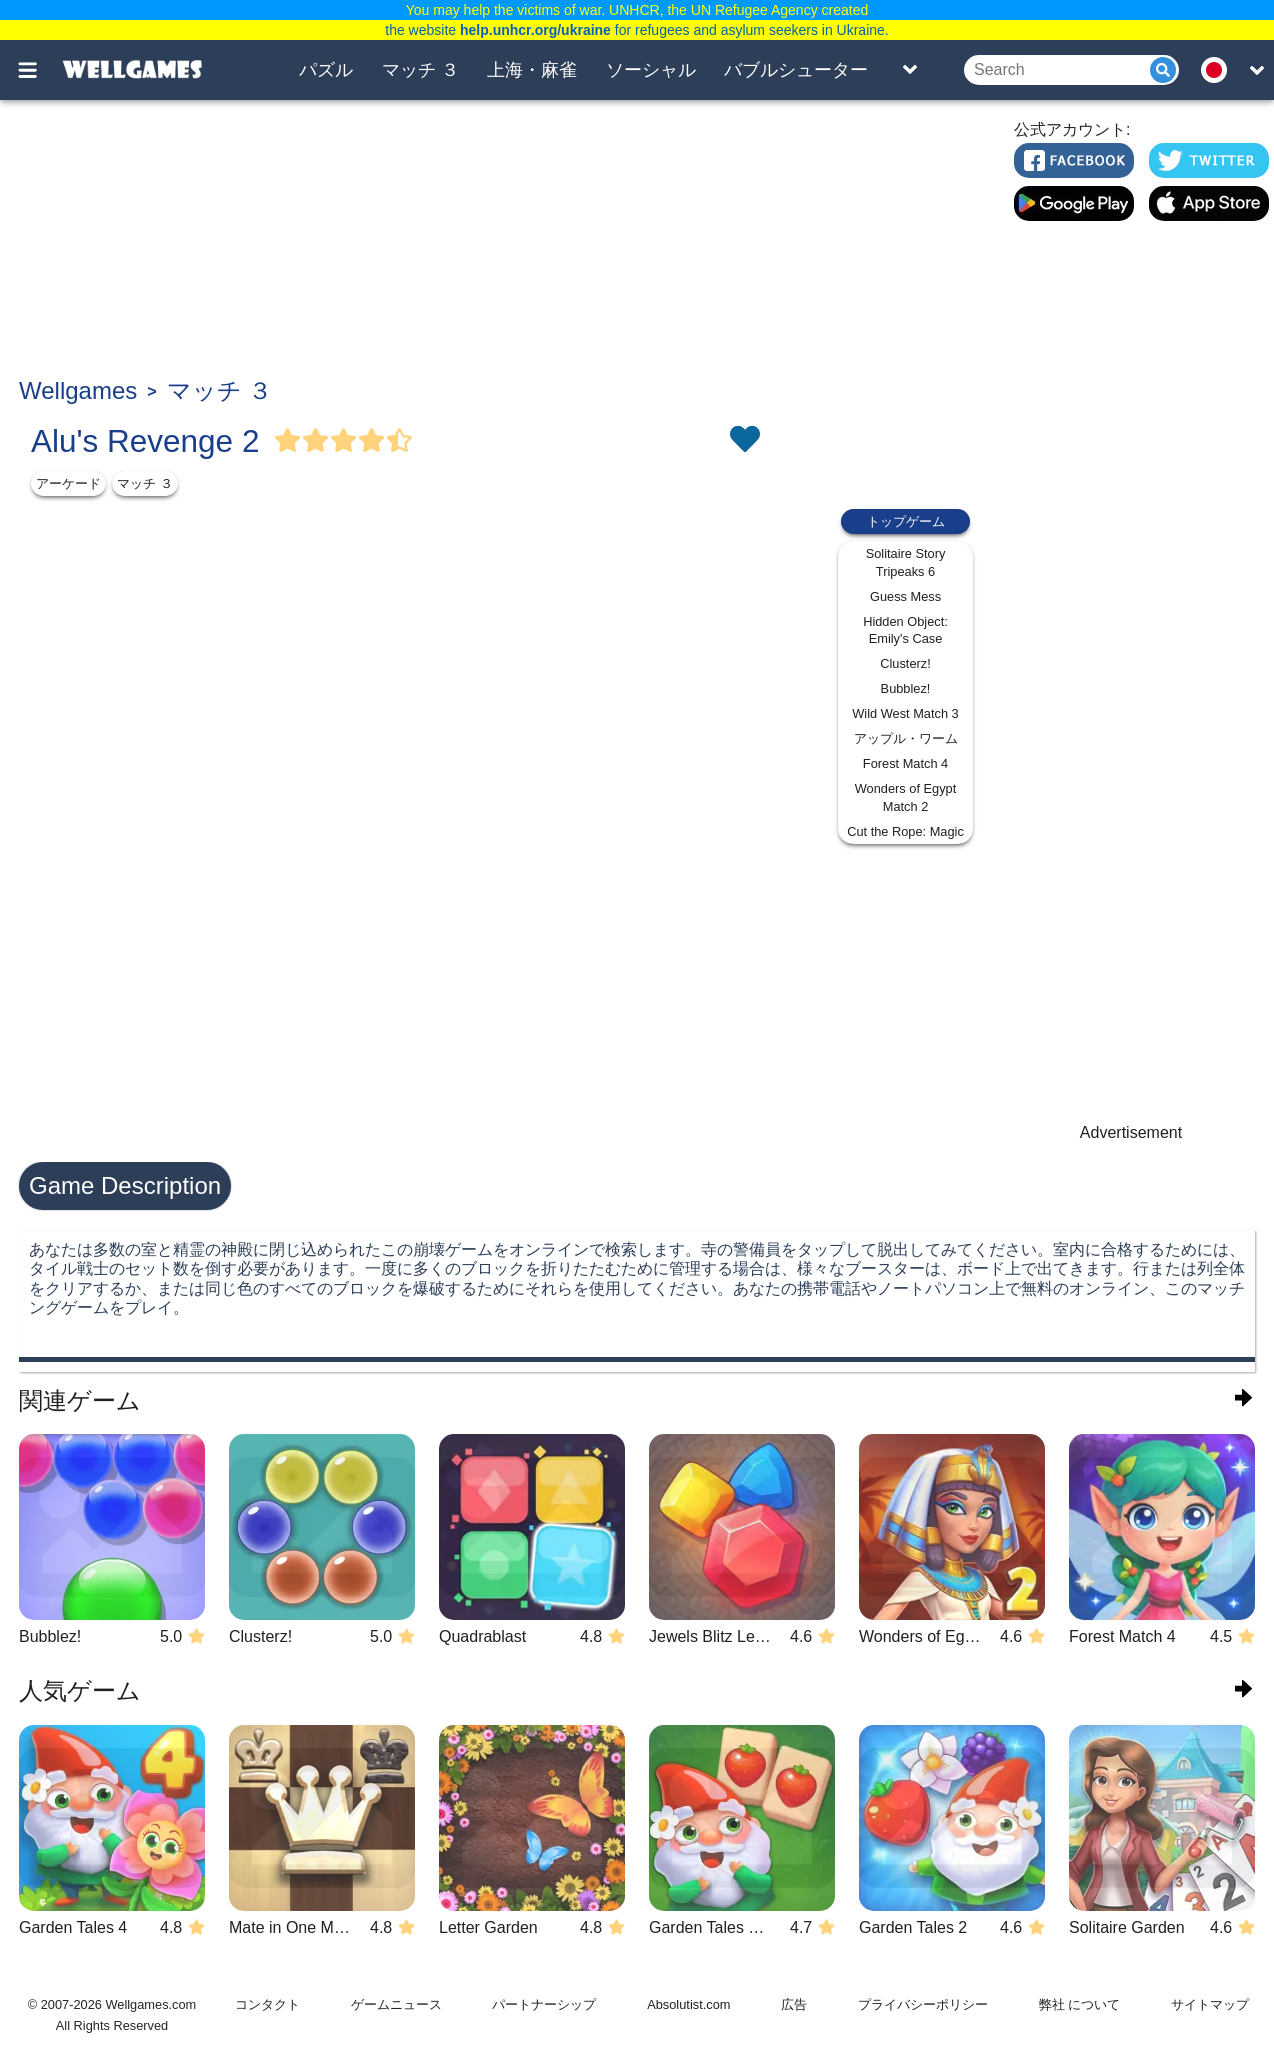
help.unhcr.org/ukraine (535, 30)
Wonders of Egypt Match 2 (905, 797)
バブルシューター (796, 70)
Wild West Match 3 (905, 713)
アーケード (68, 483)
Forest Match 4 (905, 763)
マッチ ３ (420, 70)
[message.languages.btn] (1220, 70)
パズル (326, 70)
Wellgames (78, 390)
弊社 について (1080, 2004)
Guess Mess (905, 596)
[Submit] (1163, 70)
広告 (794, 2004)
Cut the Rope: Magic (905, 831)
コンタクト (267, 2004)
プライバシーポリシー (923, 2004)
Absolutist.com (688, 2004)
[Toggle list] (910, 70)
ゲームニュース (396, 2004)
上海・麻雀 (532, 70)
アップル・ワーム (906, 738)
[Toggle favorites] (744, 441)
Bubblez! (906, 688)
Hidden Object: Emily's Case (905, 630)
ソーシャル (651, 70)
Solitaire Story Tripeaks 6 (906, 562)
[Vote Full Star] (288, 441)
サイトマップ (1210, 2004)
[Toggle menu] (39, 70)
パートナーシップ (544, 2004)
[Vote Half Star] (400, 441)
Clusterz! (905, 663)
